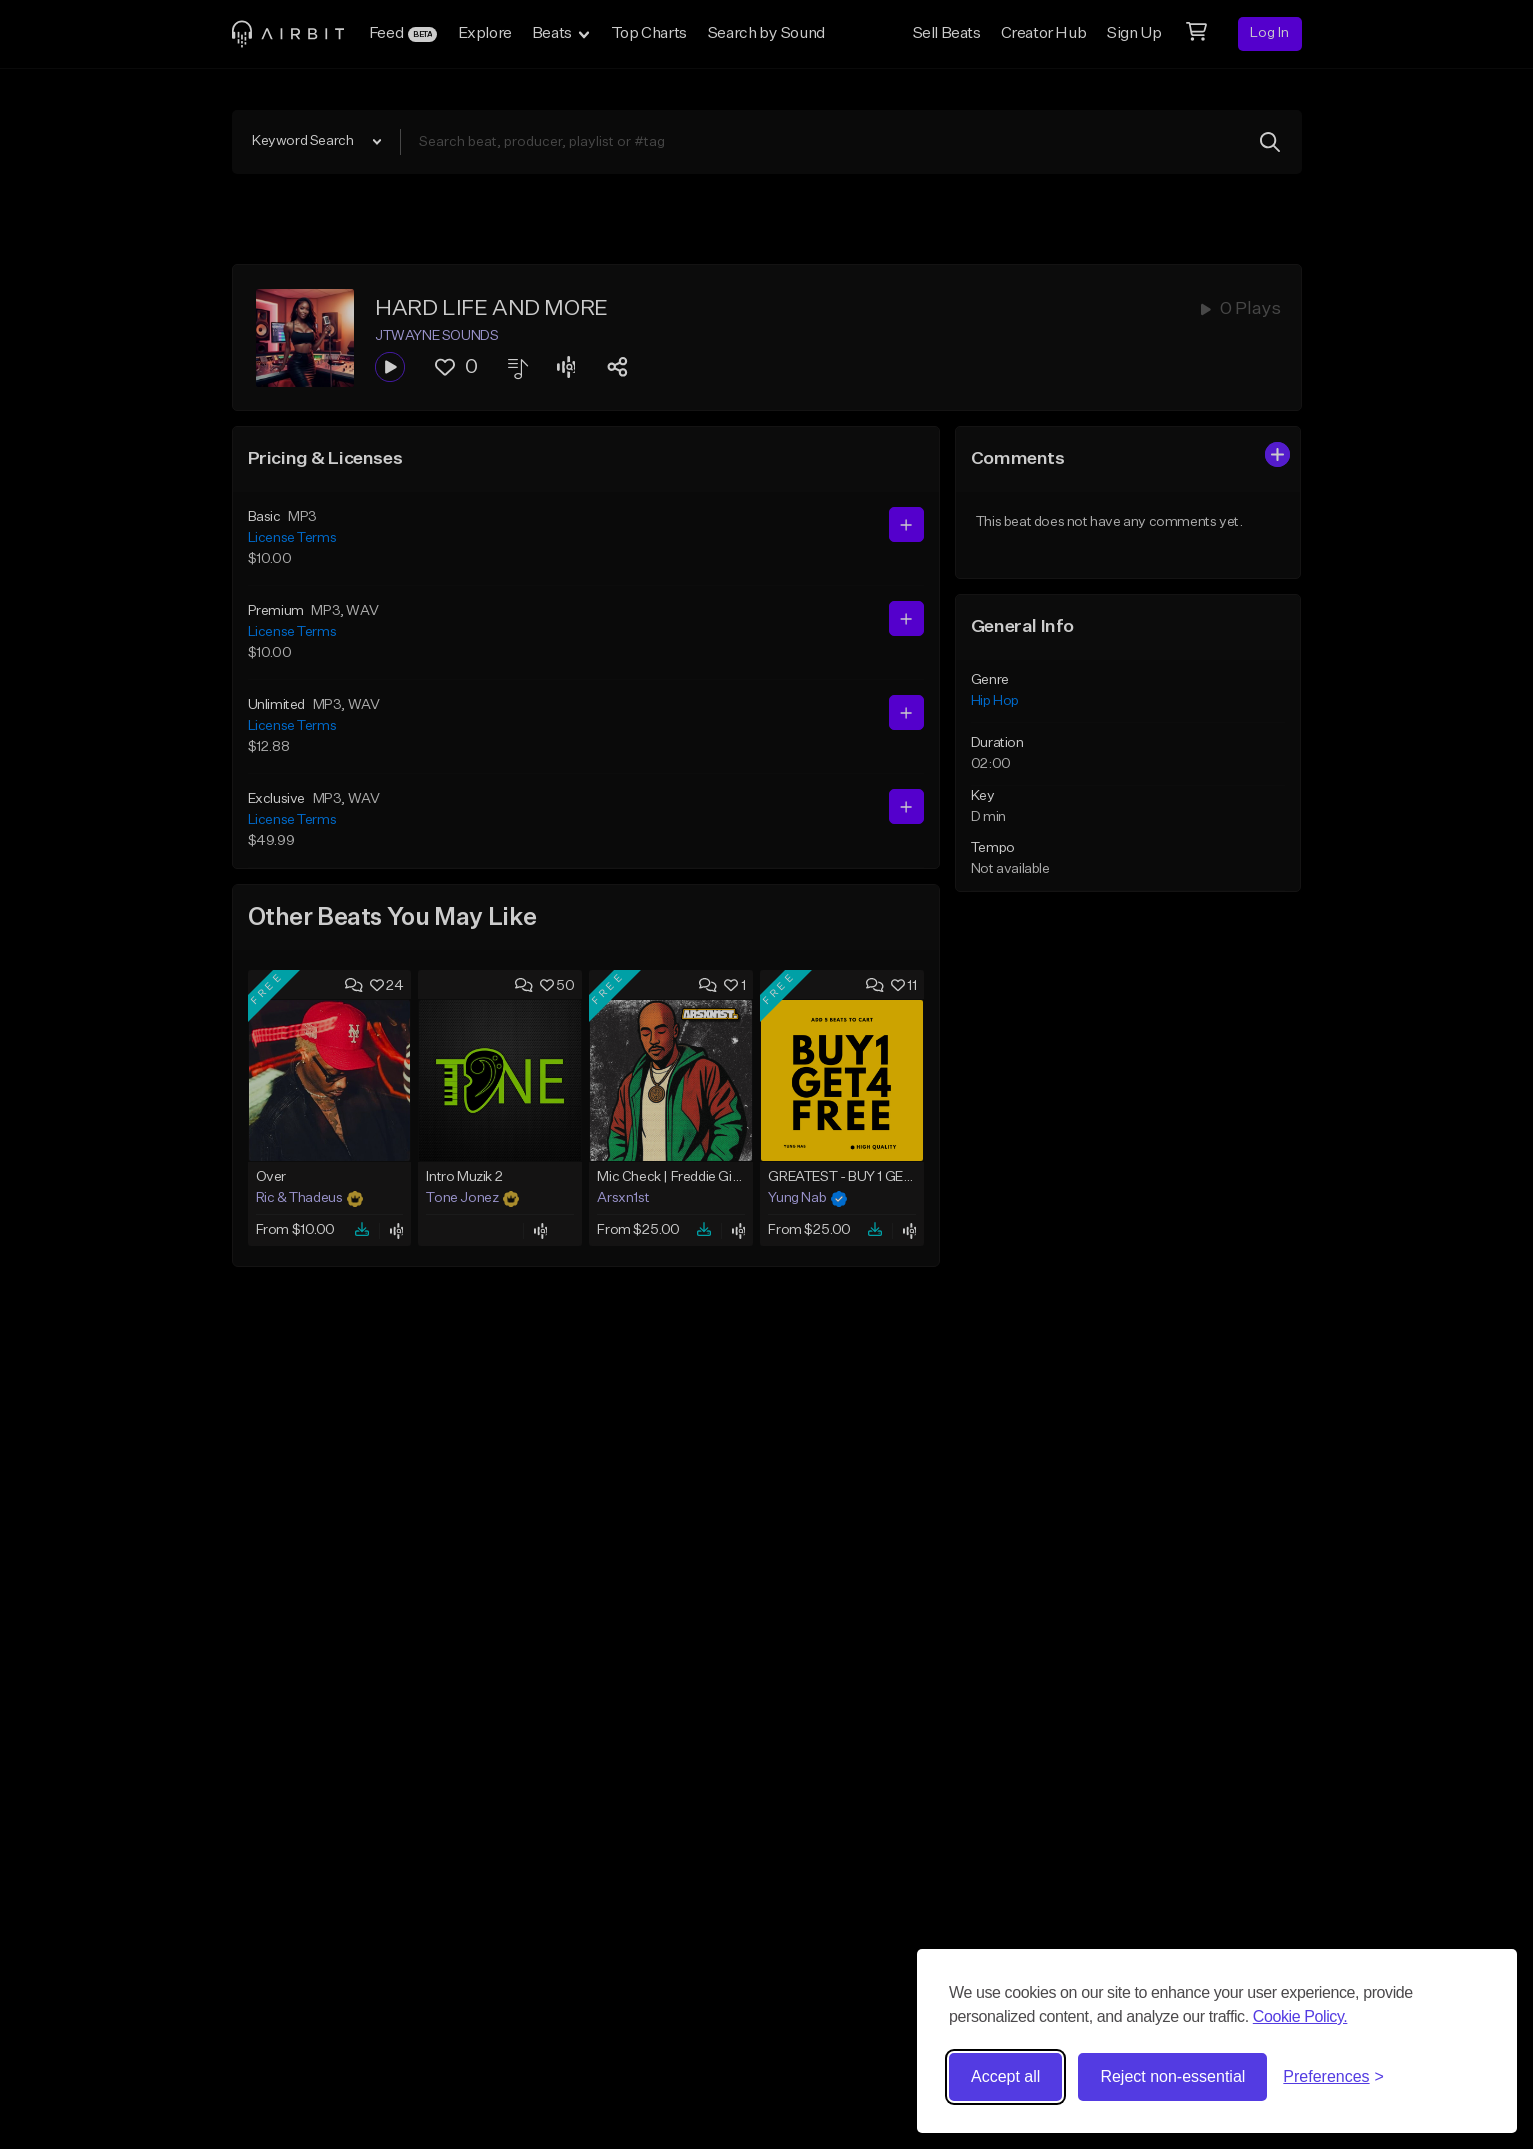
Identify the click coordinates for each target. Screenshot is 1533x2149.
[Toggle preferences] (1333, 2077)
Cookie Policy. (1300, 2016)
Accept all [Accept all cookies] (1005, 2076)
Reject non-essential (1172, 2076)
